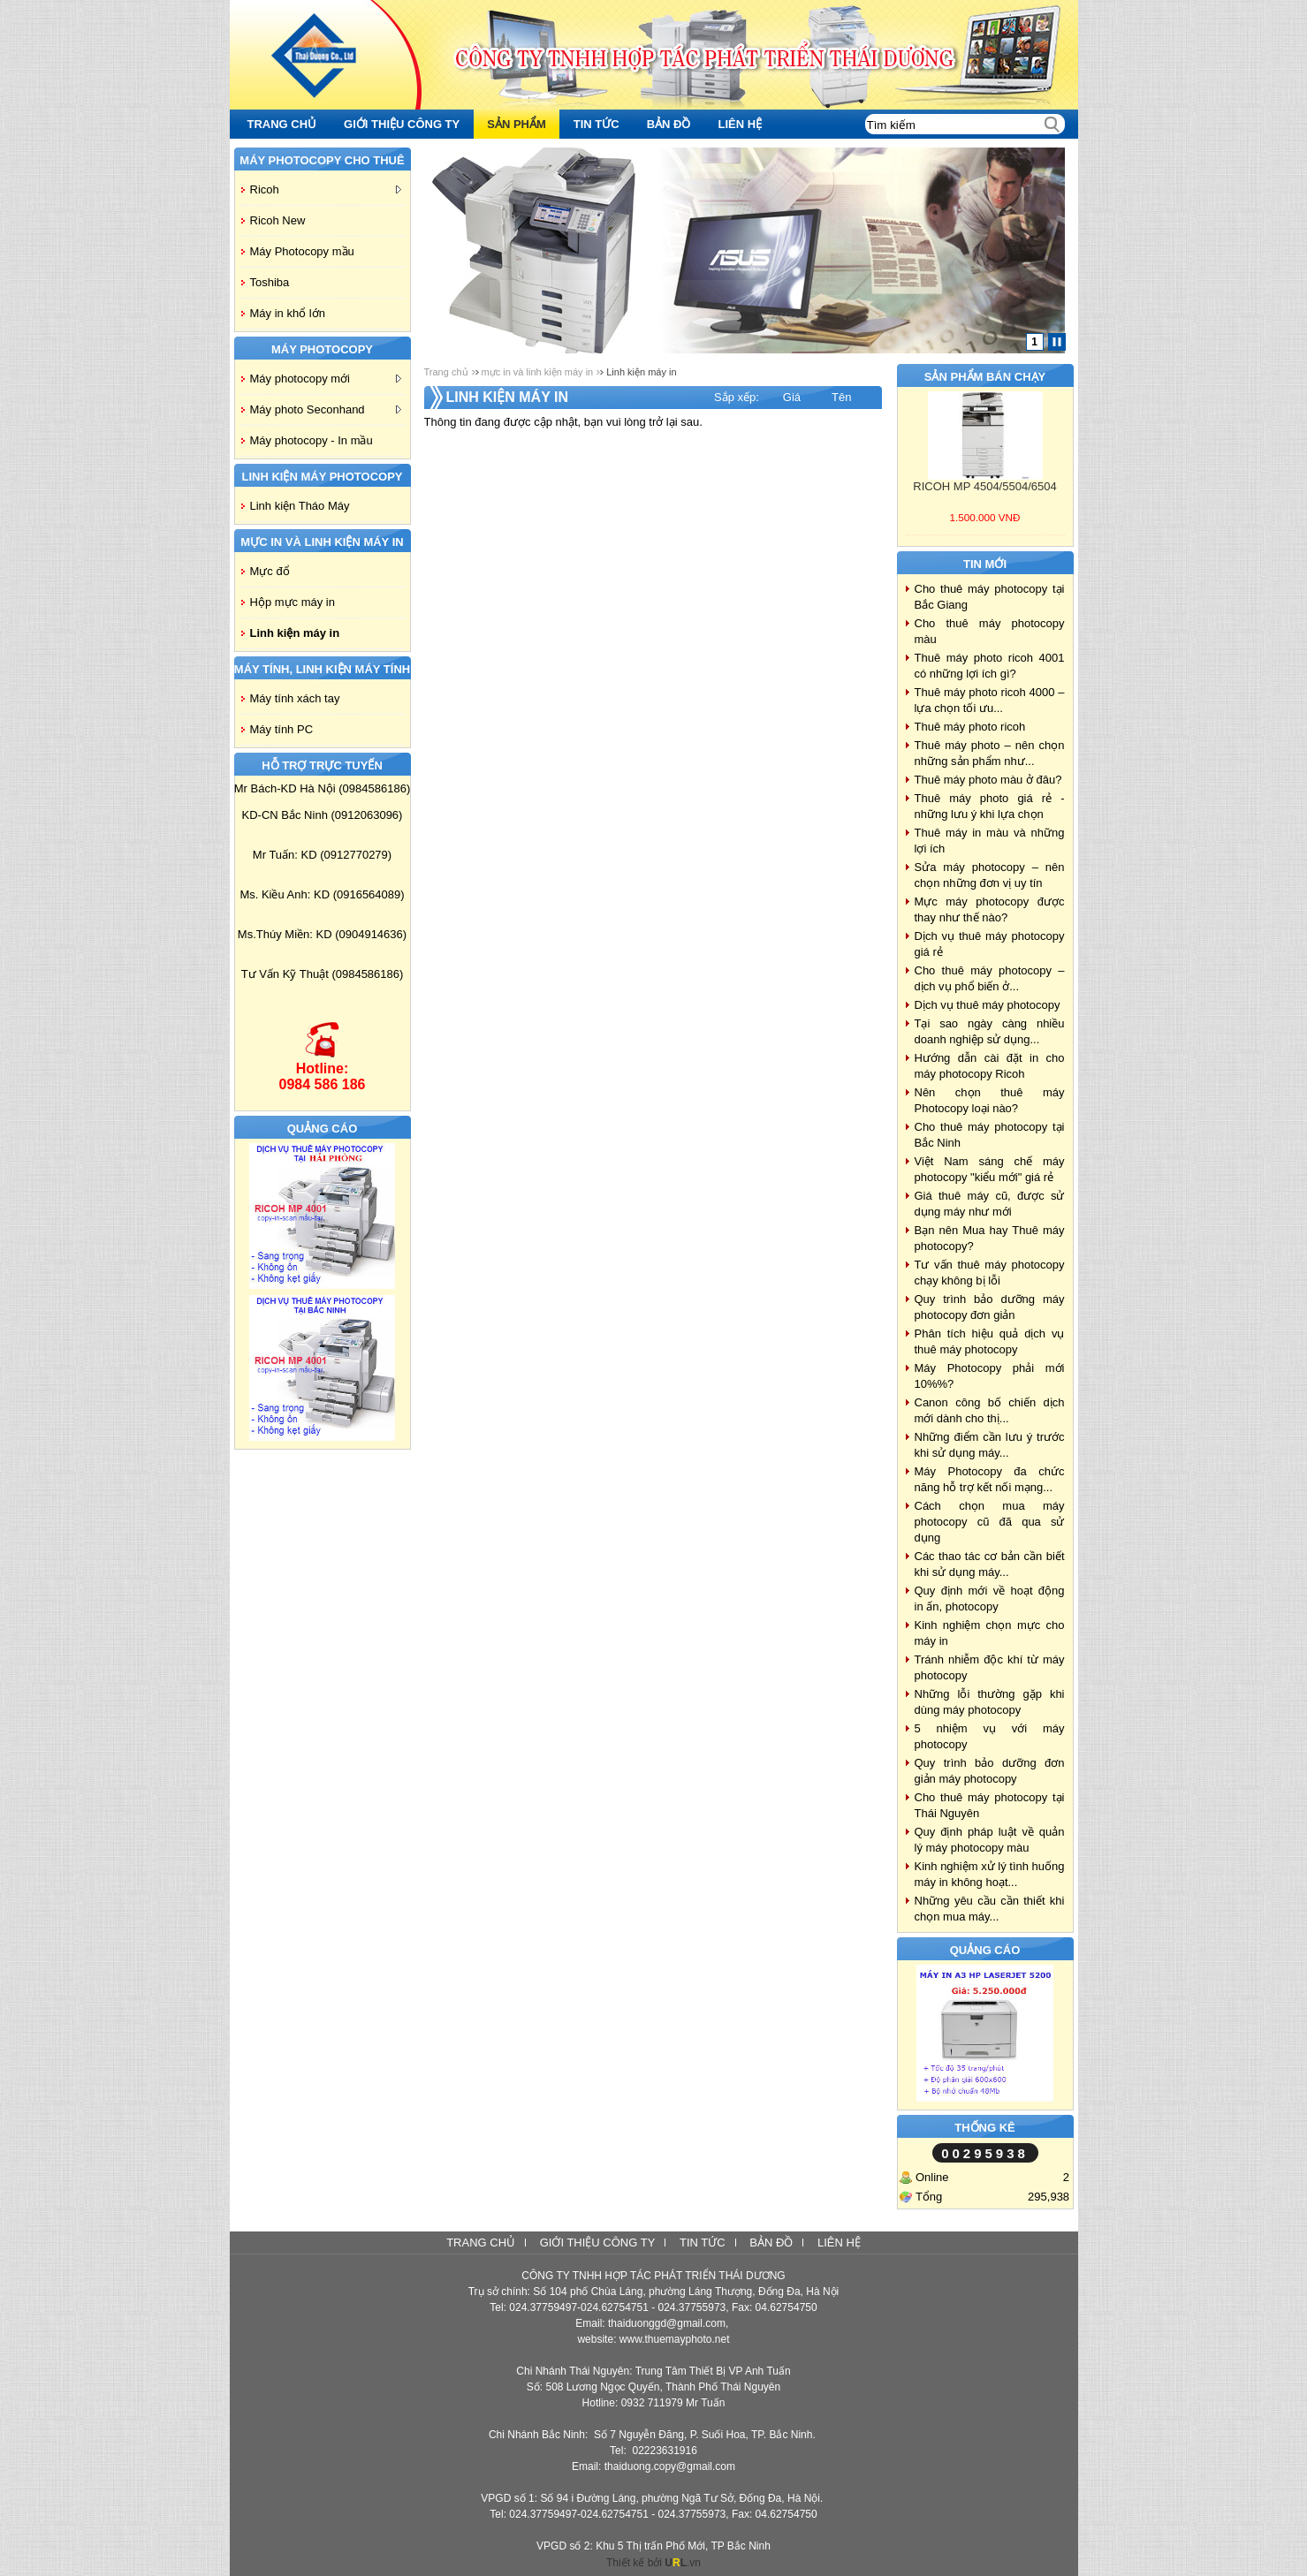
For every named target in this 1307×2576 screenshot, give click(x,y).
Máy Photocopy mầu (302, 251)
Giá (792, 397)
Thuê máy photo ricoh (970, 726)
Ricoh (325, 189)
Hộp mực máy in (292, 602)
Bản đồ (771, 2242)
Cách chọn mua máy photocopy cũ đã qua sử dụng (990, 1521)
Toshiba (270, 282)
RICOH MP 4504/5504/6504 (984, 486)
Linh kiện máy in (295, 633)
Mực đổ (270, 571)
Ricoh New (278, 220)
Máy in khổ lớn (287, 313)
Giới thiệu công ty (598, 2242)
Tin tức (703, 2242)
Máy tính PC (282, 729)
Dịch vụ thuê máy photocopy (987, 1004)
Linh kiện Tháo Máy (300, 505)
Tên (841, 397)
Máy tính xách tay (295, 698)
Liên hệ (839, 2242)
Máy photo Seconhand (325, 409)
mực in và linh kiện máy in (538, 372)
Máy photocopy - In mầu (311, 440)
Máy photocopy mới (325, 378)
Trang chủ (446, 372)
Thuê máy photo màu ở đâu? (988, 779)
